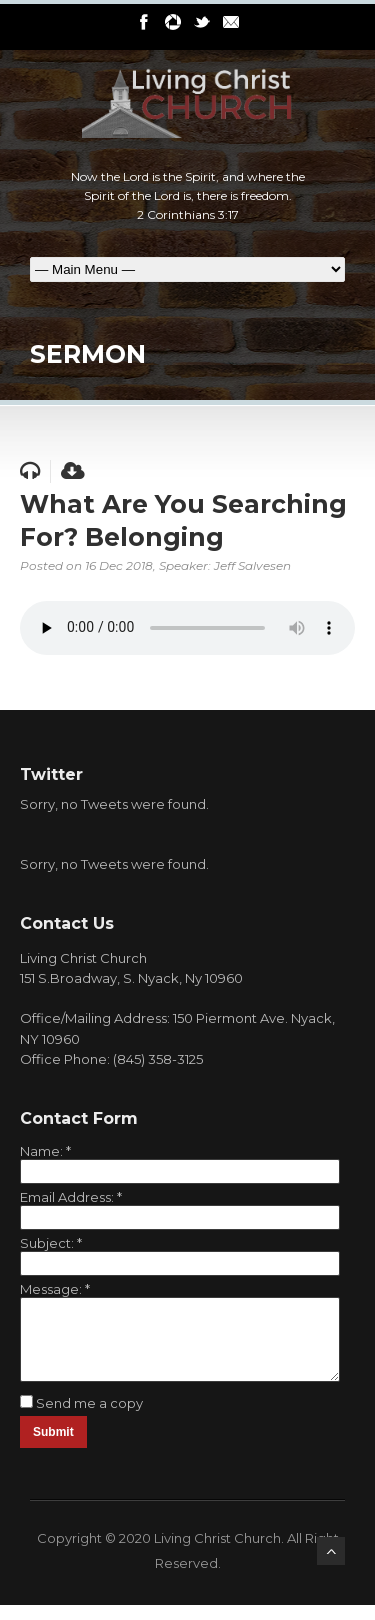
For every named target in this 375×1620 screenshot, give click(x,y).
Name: (45, 1151)
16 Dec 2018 (119, 565)
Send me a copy (89, 1418)
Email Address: (71, 1197)
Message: (55, 1289)
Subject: (51, 1243)
